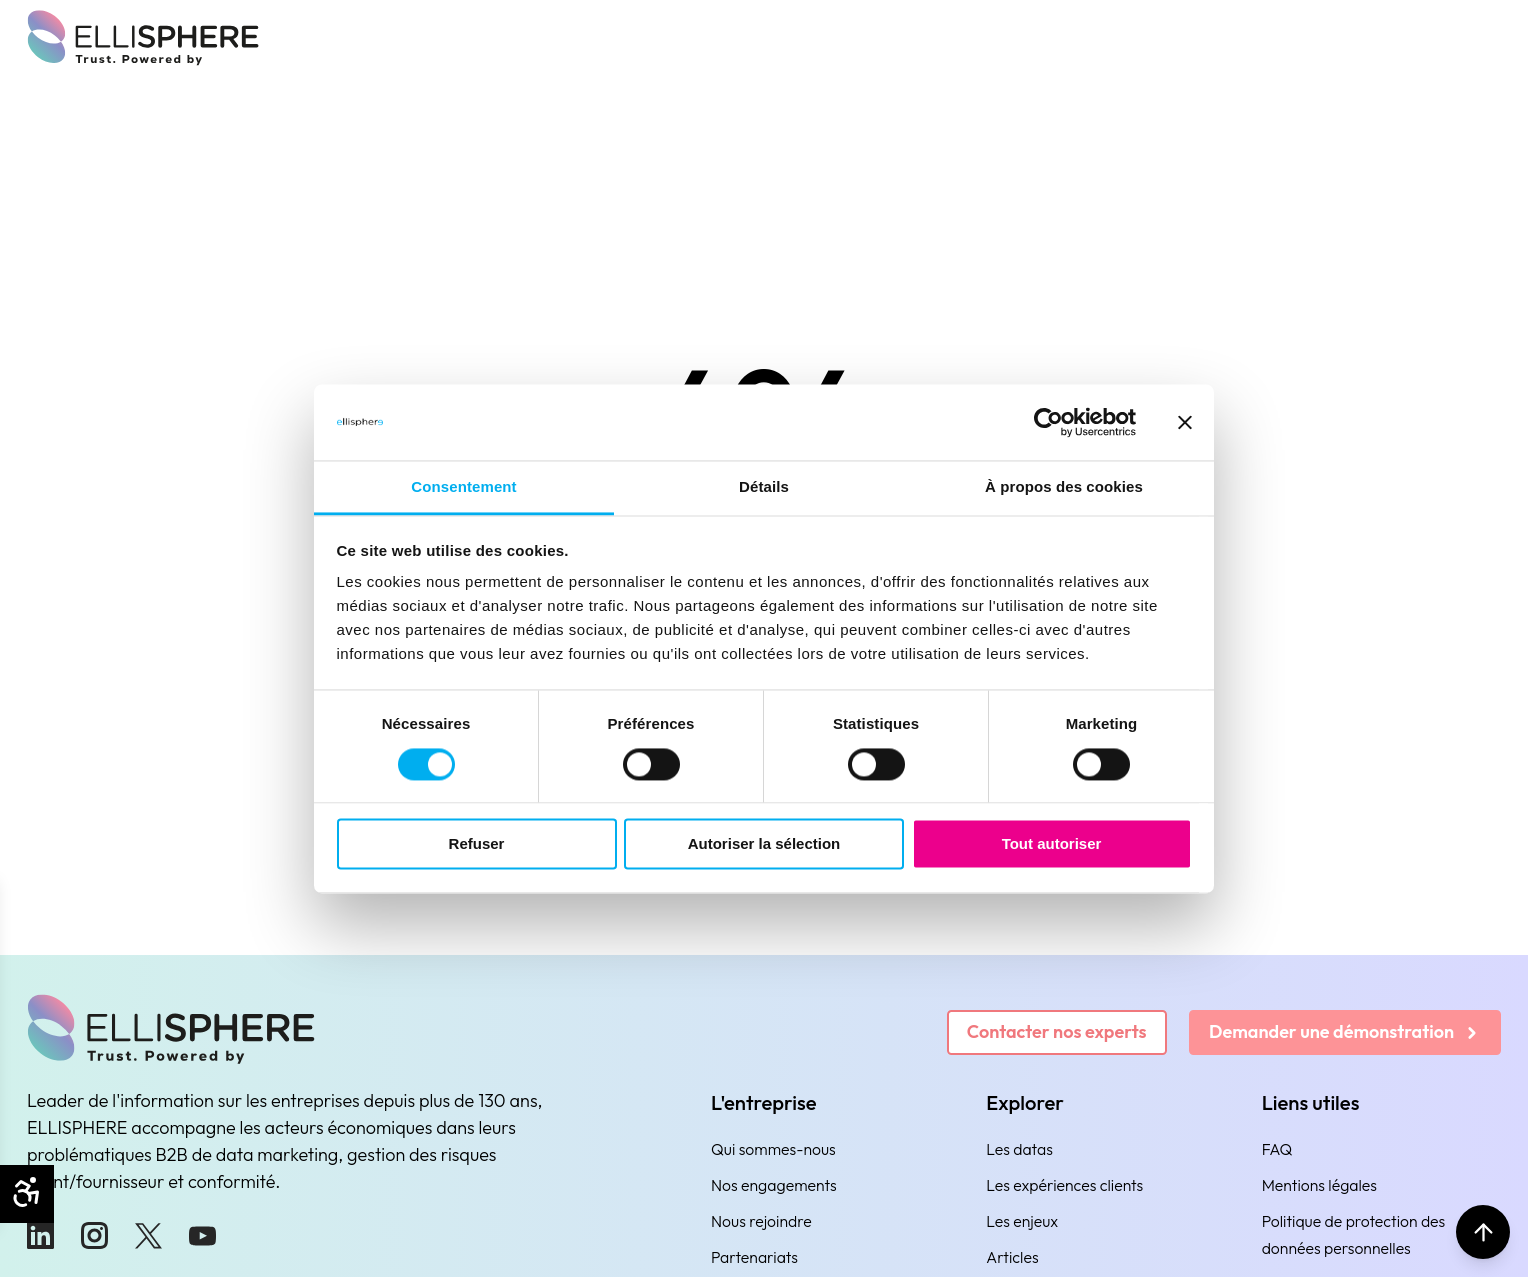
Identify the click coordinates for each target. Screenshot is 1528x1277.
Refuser (477, 844)
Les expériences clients (1064, 1185)
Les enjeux (1022, 1221)
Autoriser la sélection (764, 844)
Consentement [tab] (463, 487)
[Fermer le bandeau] (1185, 422)
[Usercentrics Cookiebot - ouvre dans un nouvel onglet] (1048, 422)
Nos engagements (774, 1185)
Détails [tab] (764, 487)
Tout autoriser (1052, 844)
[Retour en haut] (1483, 1232)
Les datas (1019, 1149)
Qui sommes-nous (773, 1149)
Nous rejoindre (761, 1221)
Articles (1012, 1257)
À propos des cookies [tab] (1064, 487)
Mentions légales (1319, 1185)
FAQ (1277, 1149)
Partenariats (754, 1257)
